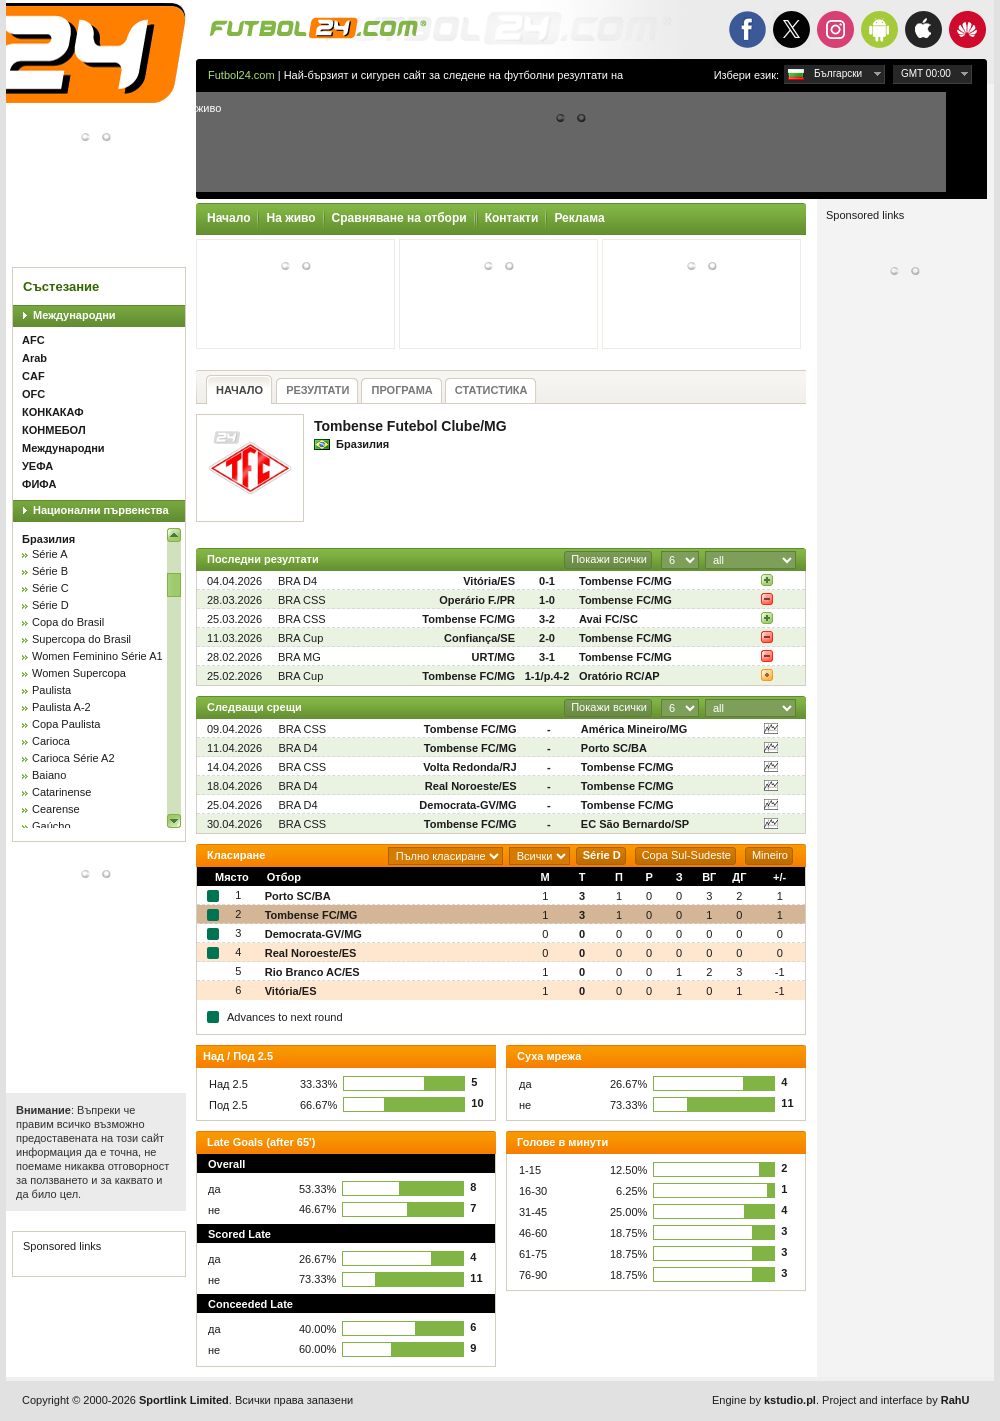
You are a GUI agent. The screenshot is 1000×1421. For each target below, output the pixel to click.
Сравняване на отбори (399, 218)
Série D (50, 605)
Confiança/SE (479, 638)
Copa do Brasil (68, 622)
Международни (74, 315)
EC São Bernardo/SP (635, 824)
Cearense (56, 809)
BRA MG (299, 657)
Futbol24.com (241, 75)
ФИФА (39, 484)
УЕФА (37, 466)
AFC (33, 340)
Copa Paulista (66, 724)
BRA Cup (300, 638)
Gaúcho (51, 826)
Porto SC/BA (614, 748)
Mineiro (770, 855)
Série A (49, 554)
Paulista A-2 (61, 707)
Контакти (512, 218)
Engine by (764, 1400)
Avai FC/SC (608, 619)
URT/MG (493, 657)
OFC (33, 394)
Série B (50, 571)
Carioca (51, 741)
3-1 (547, 657)
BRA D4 (297, 581)
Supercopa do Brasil (81, 639)
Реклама (579, 218)
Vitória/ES (489, 581)
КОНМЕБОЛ (54, 430)
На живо (290, 218)
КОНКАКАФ (53, 412)
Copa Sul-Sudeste (686, 855)
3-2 (547, 619)
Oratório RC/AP (619, 676)
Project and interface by (895, 1400)
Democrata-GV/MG (467, 805)
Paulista (51, 690)
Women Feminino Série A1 (97, 656)
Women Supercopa (79, 673)
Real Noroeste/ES (471, 786)
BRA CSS (302, 600)
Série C (50, 588)
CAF (33, 376)
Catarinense (61, 792)
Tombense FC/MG (625, 581)
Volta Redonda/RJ (469, 767)
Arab (34, 358)
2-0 (547, 638)
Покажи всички (609, 559)
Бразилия (48, 539)
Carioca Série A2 (73, 758)
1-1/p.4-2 (547, 676)
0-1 (547, 581)
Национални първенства (101, 510)
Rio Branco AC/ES (312, 972)
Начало (228, 218)
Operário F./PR (477, 600)
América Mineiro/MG (634, 729)
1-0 (547, 600)
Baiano (49, 775)
